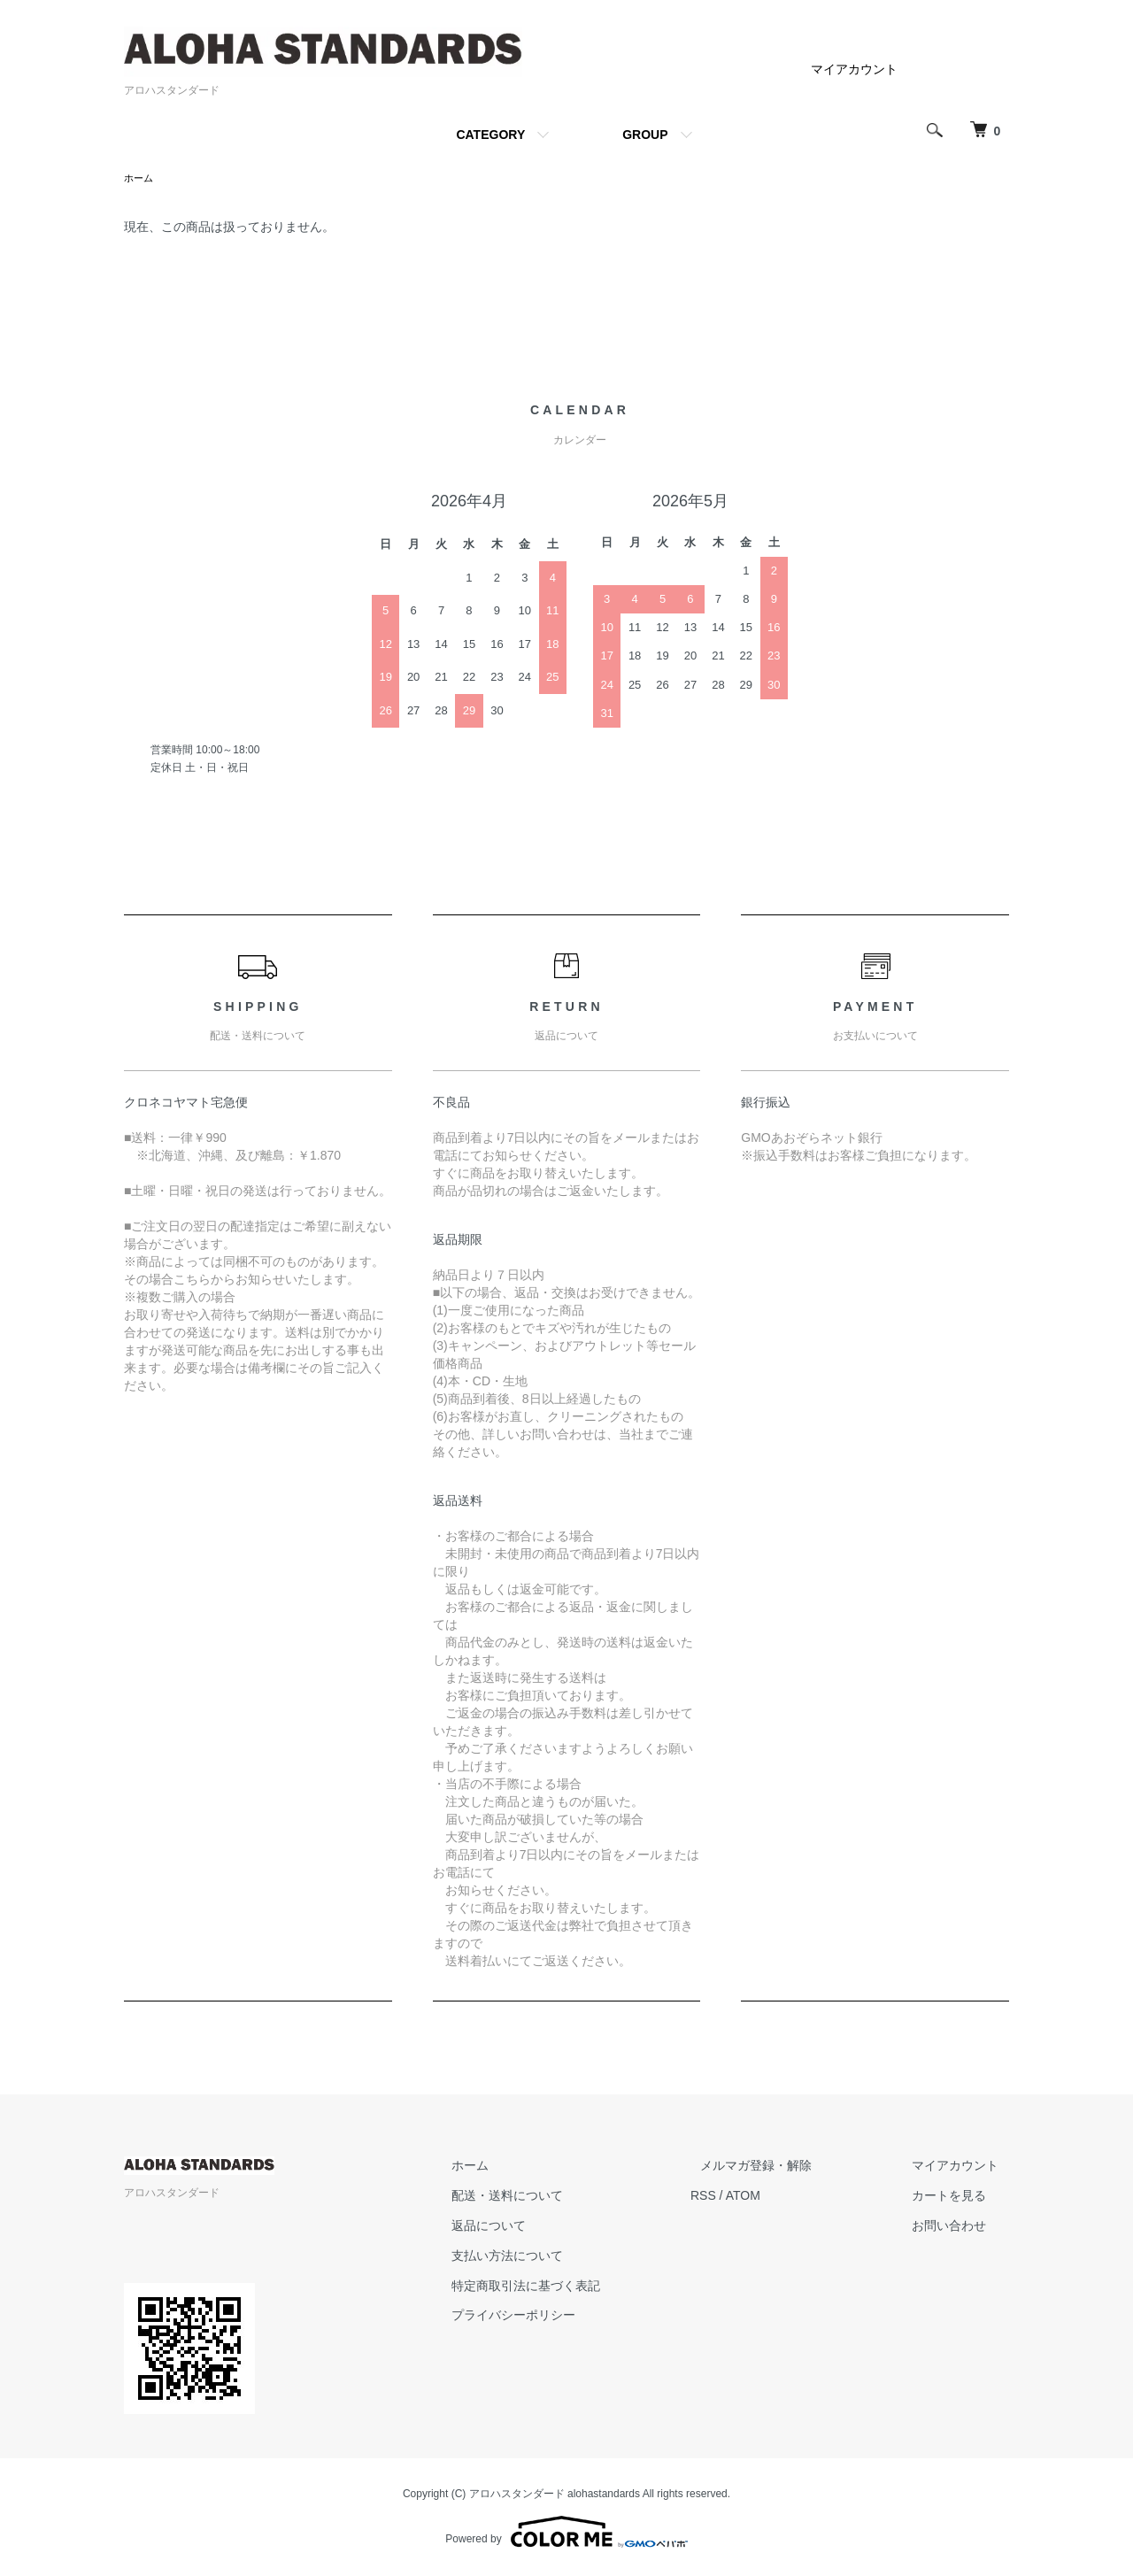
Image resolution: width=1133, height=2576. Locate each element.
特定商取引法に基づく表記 (577, 2287)
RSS (744, 2197)
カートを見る (959, 2197)
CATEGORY (490, 134)
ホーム (140, 179)
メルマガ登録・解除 (787, 2168)
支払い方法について (558, 2257)
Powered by (566, 2533)
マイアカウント (854, 69)
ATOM (784, 2197)
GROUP (644, 134)
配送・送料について (558, 2197)
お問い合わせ (959, 2227)
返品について (540, 2227)
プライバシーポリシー (565, 2317)
